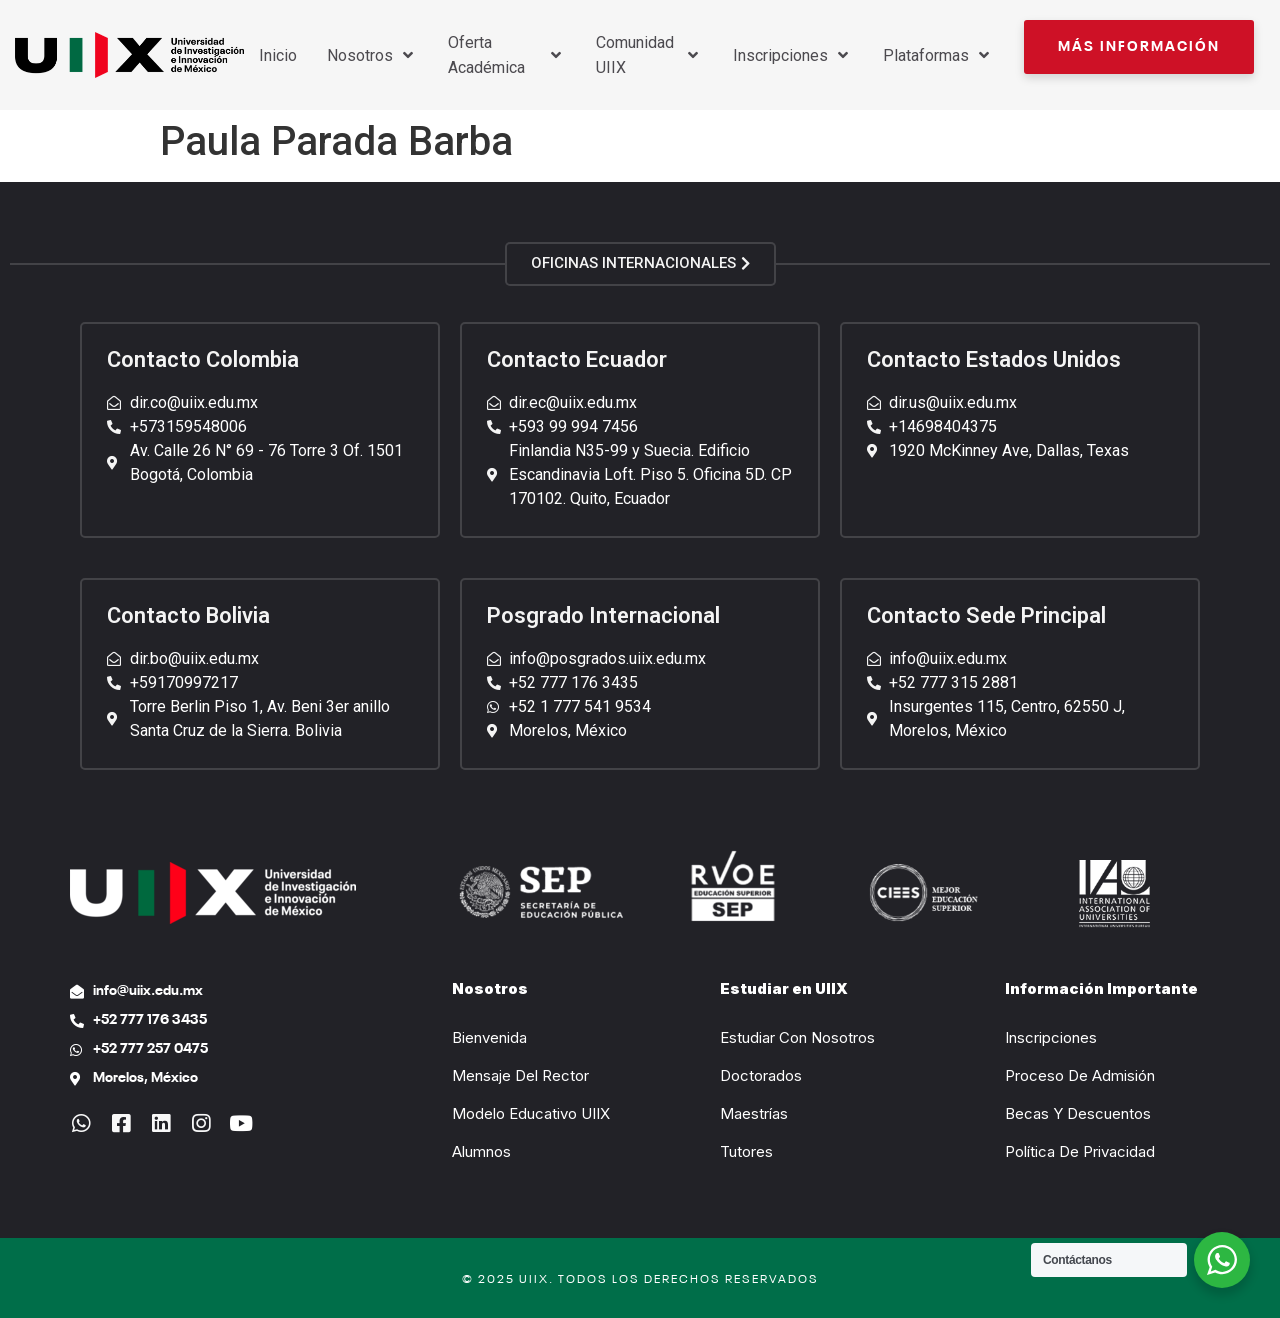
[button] (1139, 47)
